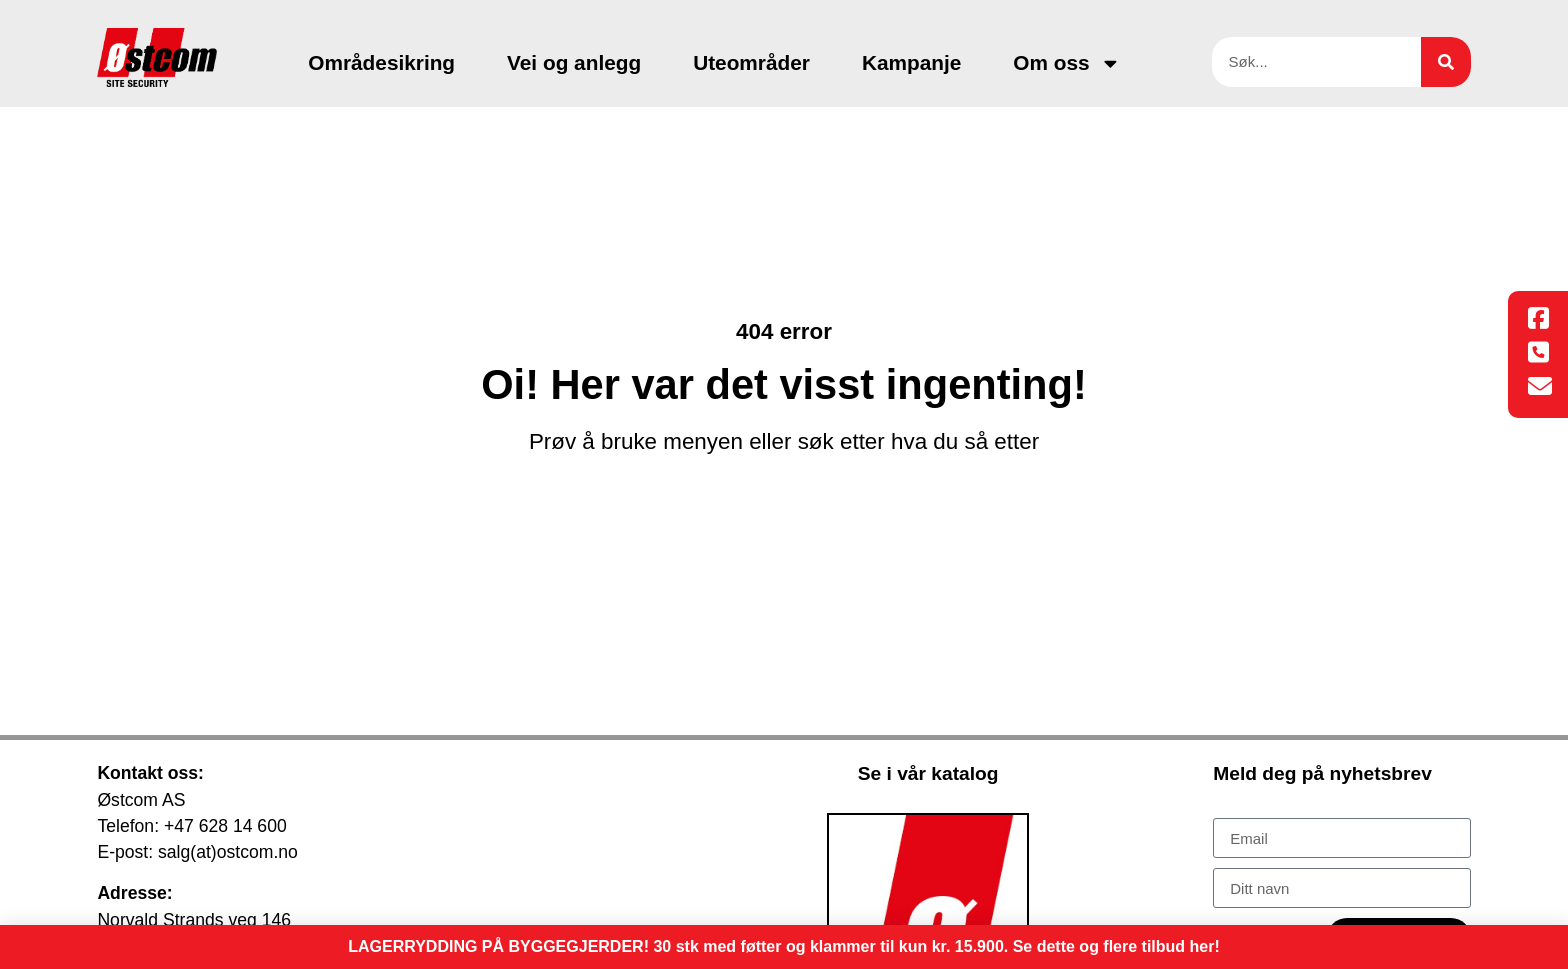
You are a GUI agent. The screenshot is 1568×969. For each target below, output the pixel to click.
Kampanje (911, 62)
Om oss (1066, 63)
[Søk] (1446, 62)
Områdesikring (381, 62)
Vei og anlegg (574, 62)
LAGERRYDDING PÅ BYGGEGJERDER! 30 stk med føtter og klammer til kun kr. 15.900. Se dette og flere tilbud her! (784, 946)
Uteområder (751, 62)
